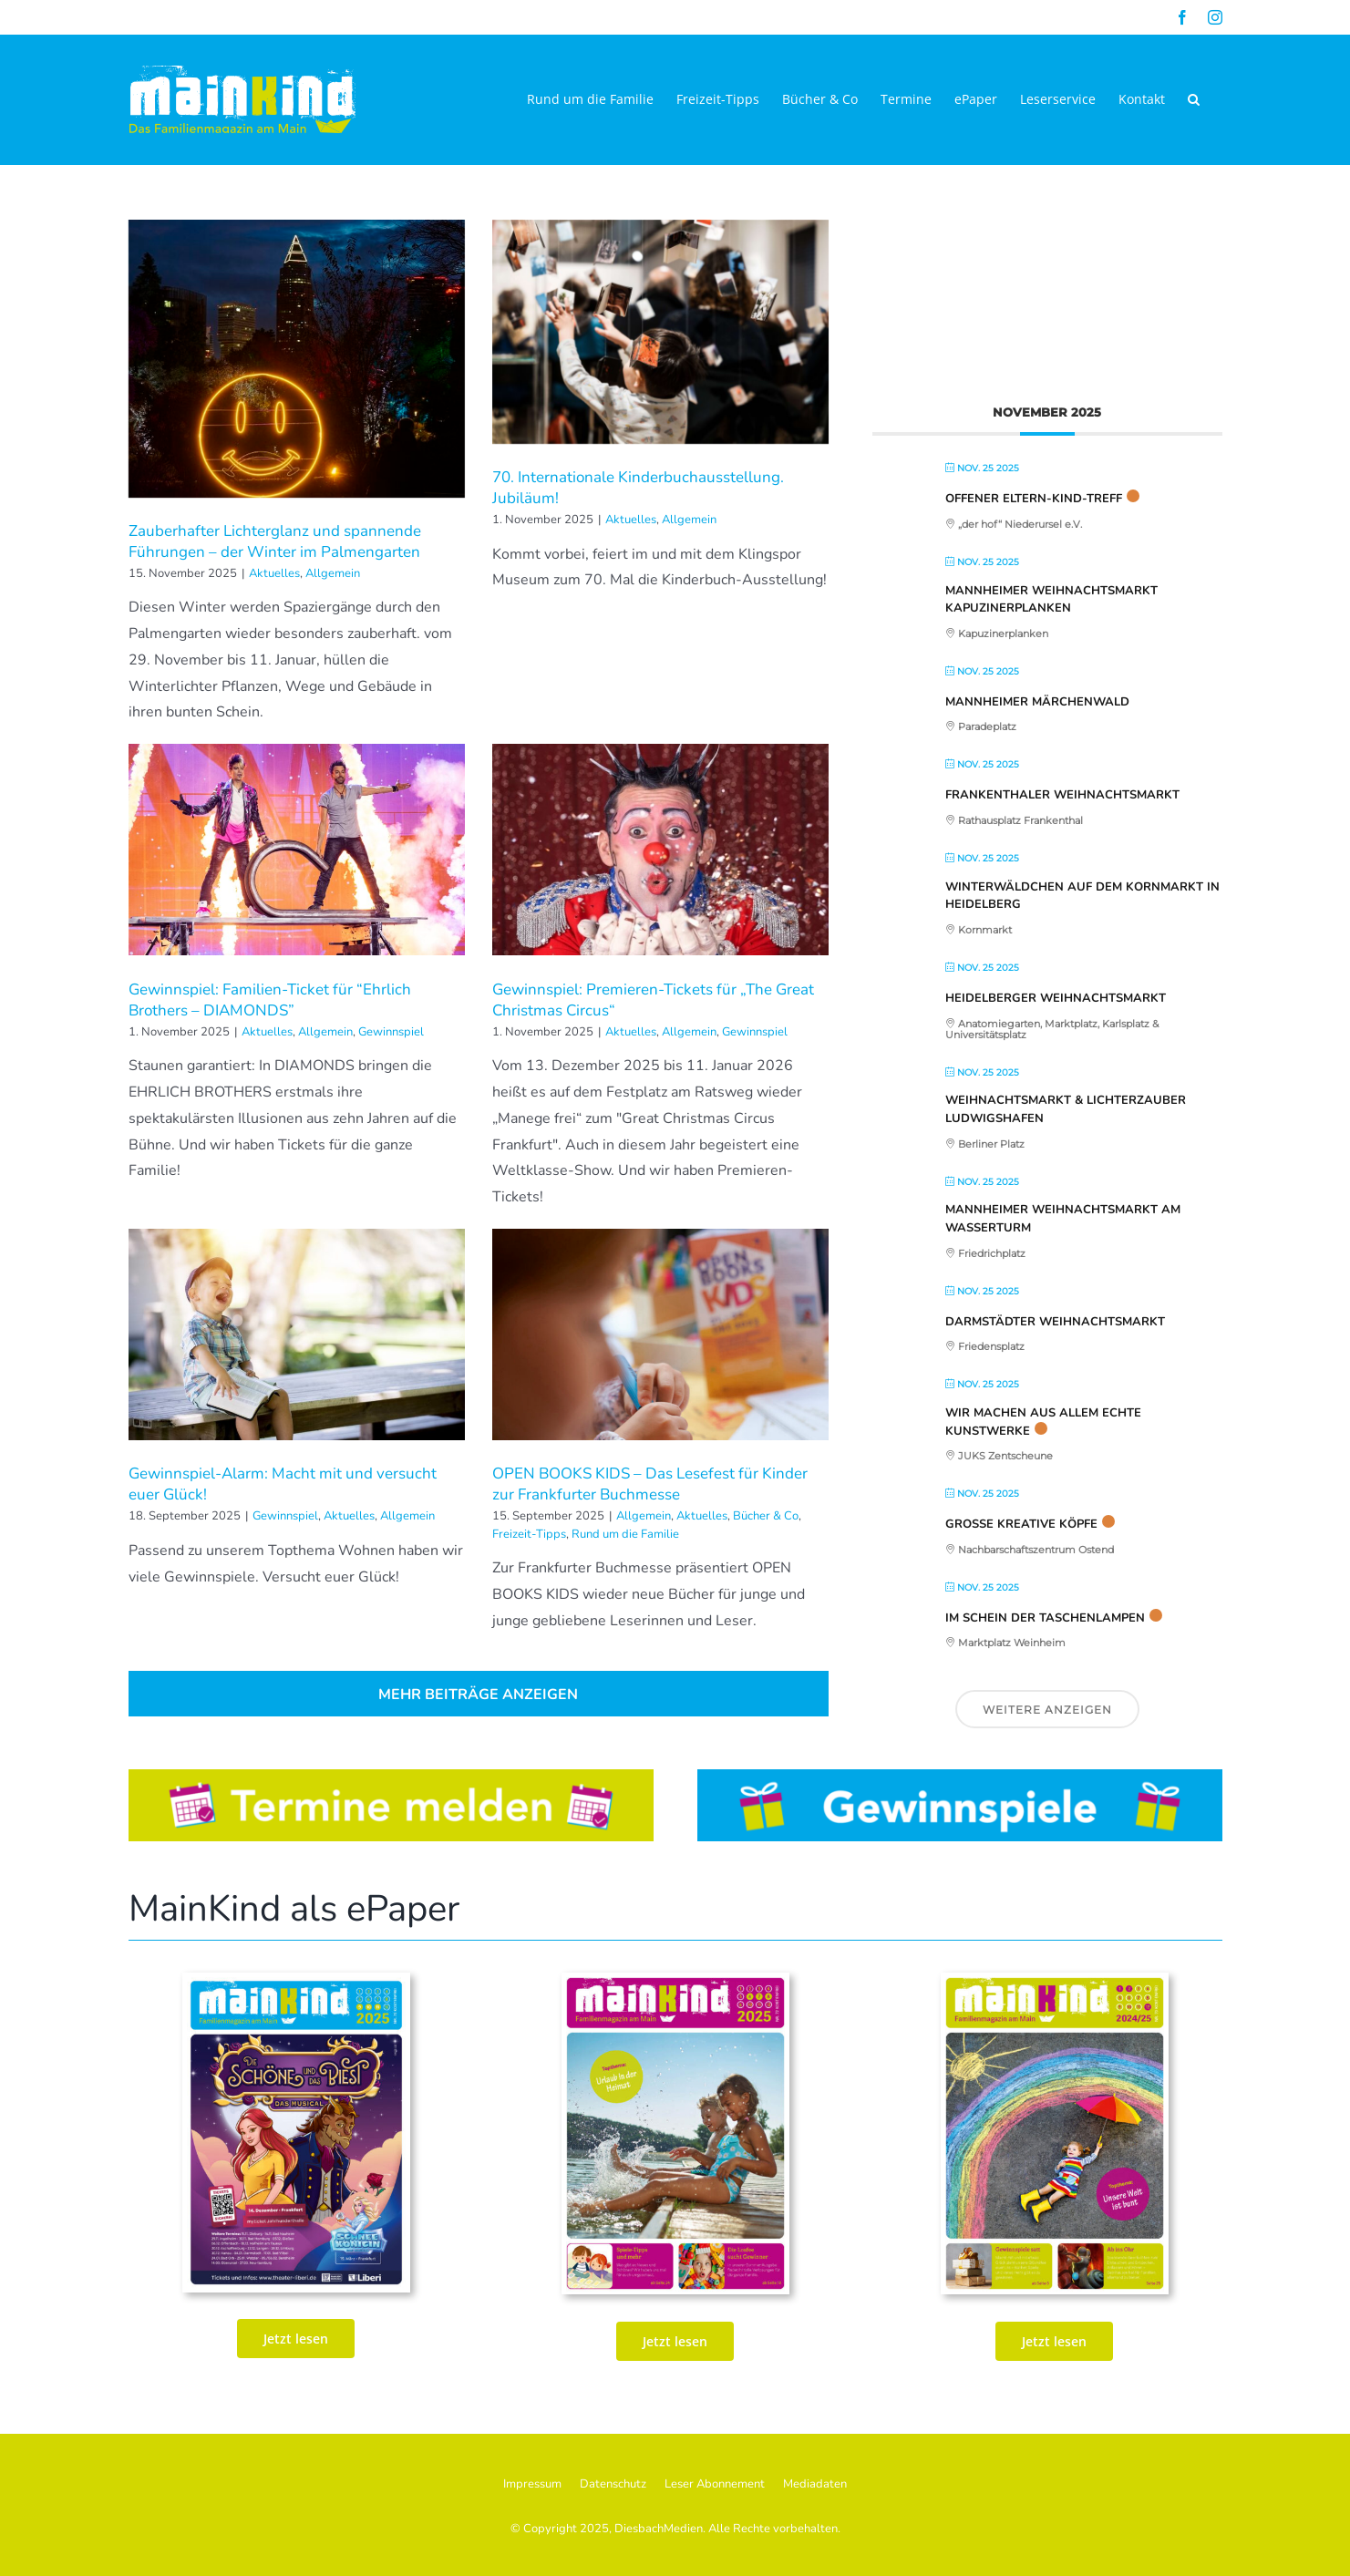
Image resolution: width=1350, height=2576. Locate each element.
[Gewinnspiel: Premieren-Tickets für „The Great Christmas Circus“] (660, 849)
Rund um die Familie (625, 1534)
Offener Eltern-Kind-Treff (1033, 498)
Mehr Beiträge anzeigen (478, 1695)
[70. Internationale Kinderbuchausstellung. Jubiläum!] (660, 332)
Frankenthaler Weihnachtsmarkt (1062, 795)
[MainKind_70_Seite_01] (1055, 1980)
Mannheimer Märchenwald (1037, 702)
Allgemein (332, 573)
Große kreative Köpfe (1021, 1524)
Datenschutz (613, 2484)
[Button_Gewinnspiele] (959, 1777)
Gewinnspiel (391, 1032)
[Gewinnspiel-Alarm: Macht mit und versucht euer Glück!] (297, 1334)
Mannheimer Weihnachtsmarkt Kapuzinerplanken (1051, 599)
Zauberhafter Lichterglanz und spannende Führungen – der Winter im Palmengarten (275, 541)
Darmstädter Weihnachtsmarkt (1055, 1322)
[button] (1194, 99)
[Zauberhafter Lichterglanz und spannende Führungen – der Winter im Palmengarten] (297, 359)
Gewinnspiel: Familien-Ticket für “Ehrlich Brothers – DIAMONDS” (270, 1000)
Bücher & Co (766, 1516)
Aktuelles (274, 573)
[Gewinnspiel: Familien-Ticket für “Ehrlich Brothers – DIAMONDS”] (297, 849)
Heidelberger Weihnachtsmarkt (1055, 998)
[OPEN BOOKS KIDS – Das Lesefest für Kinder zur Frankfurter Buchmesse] (660, 1334)
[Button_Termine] (391, 1777)
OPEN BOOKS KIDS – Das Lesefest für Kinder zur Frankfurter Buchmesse (650, 1484)
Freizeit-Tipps (529, 1534)
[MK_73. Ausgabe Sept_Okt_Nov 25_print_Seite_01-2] (296, 1980)
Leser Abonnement (715, 2484)
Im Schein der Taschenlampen (1045, 1618)
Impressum (532, 2484)
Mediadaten (815, 2484)
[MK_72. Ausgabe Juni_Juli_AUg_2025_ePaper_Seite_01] (675, 1980)
